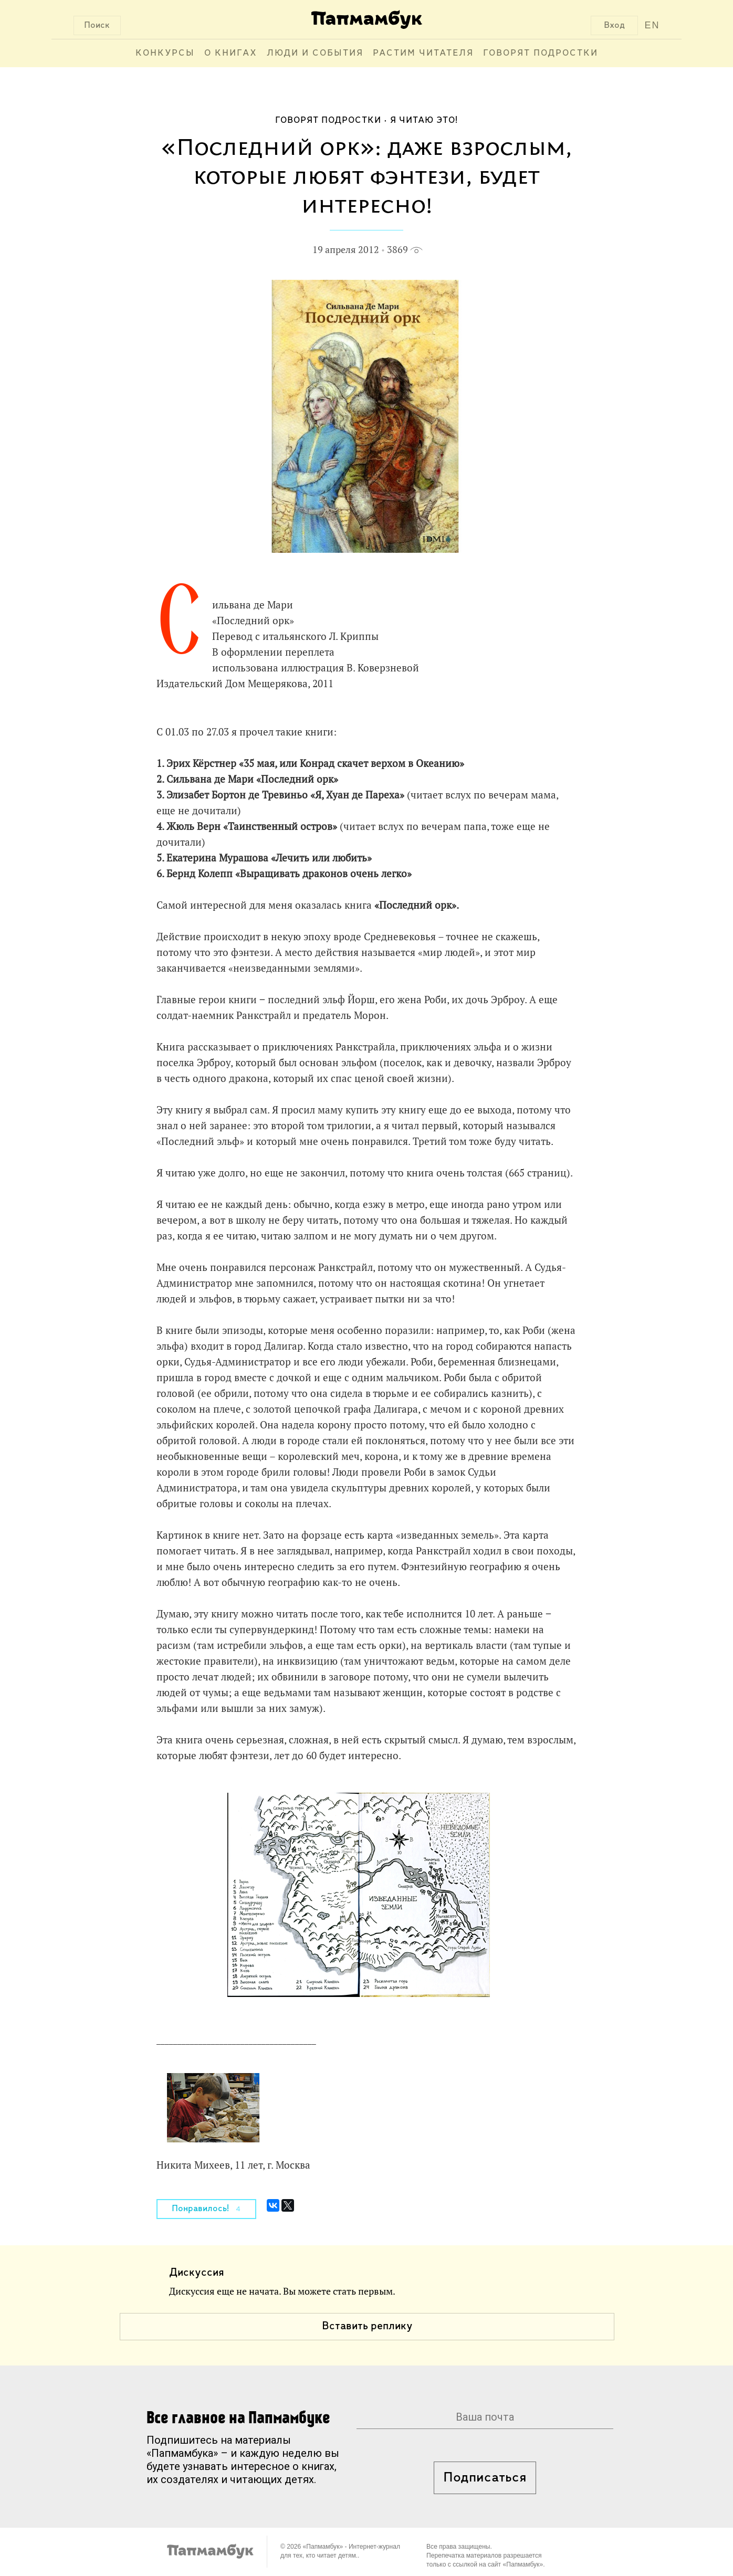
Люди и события (315, 53)
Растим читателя (423, 53)
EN (651, 25)
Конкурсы (165, 53)
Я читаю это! (424, 120)
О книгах (230, 53)
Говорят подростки (540, 53)
